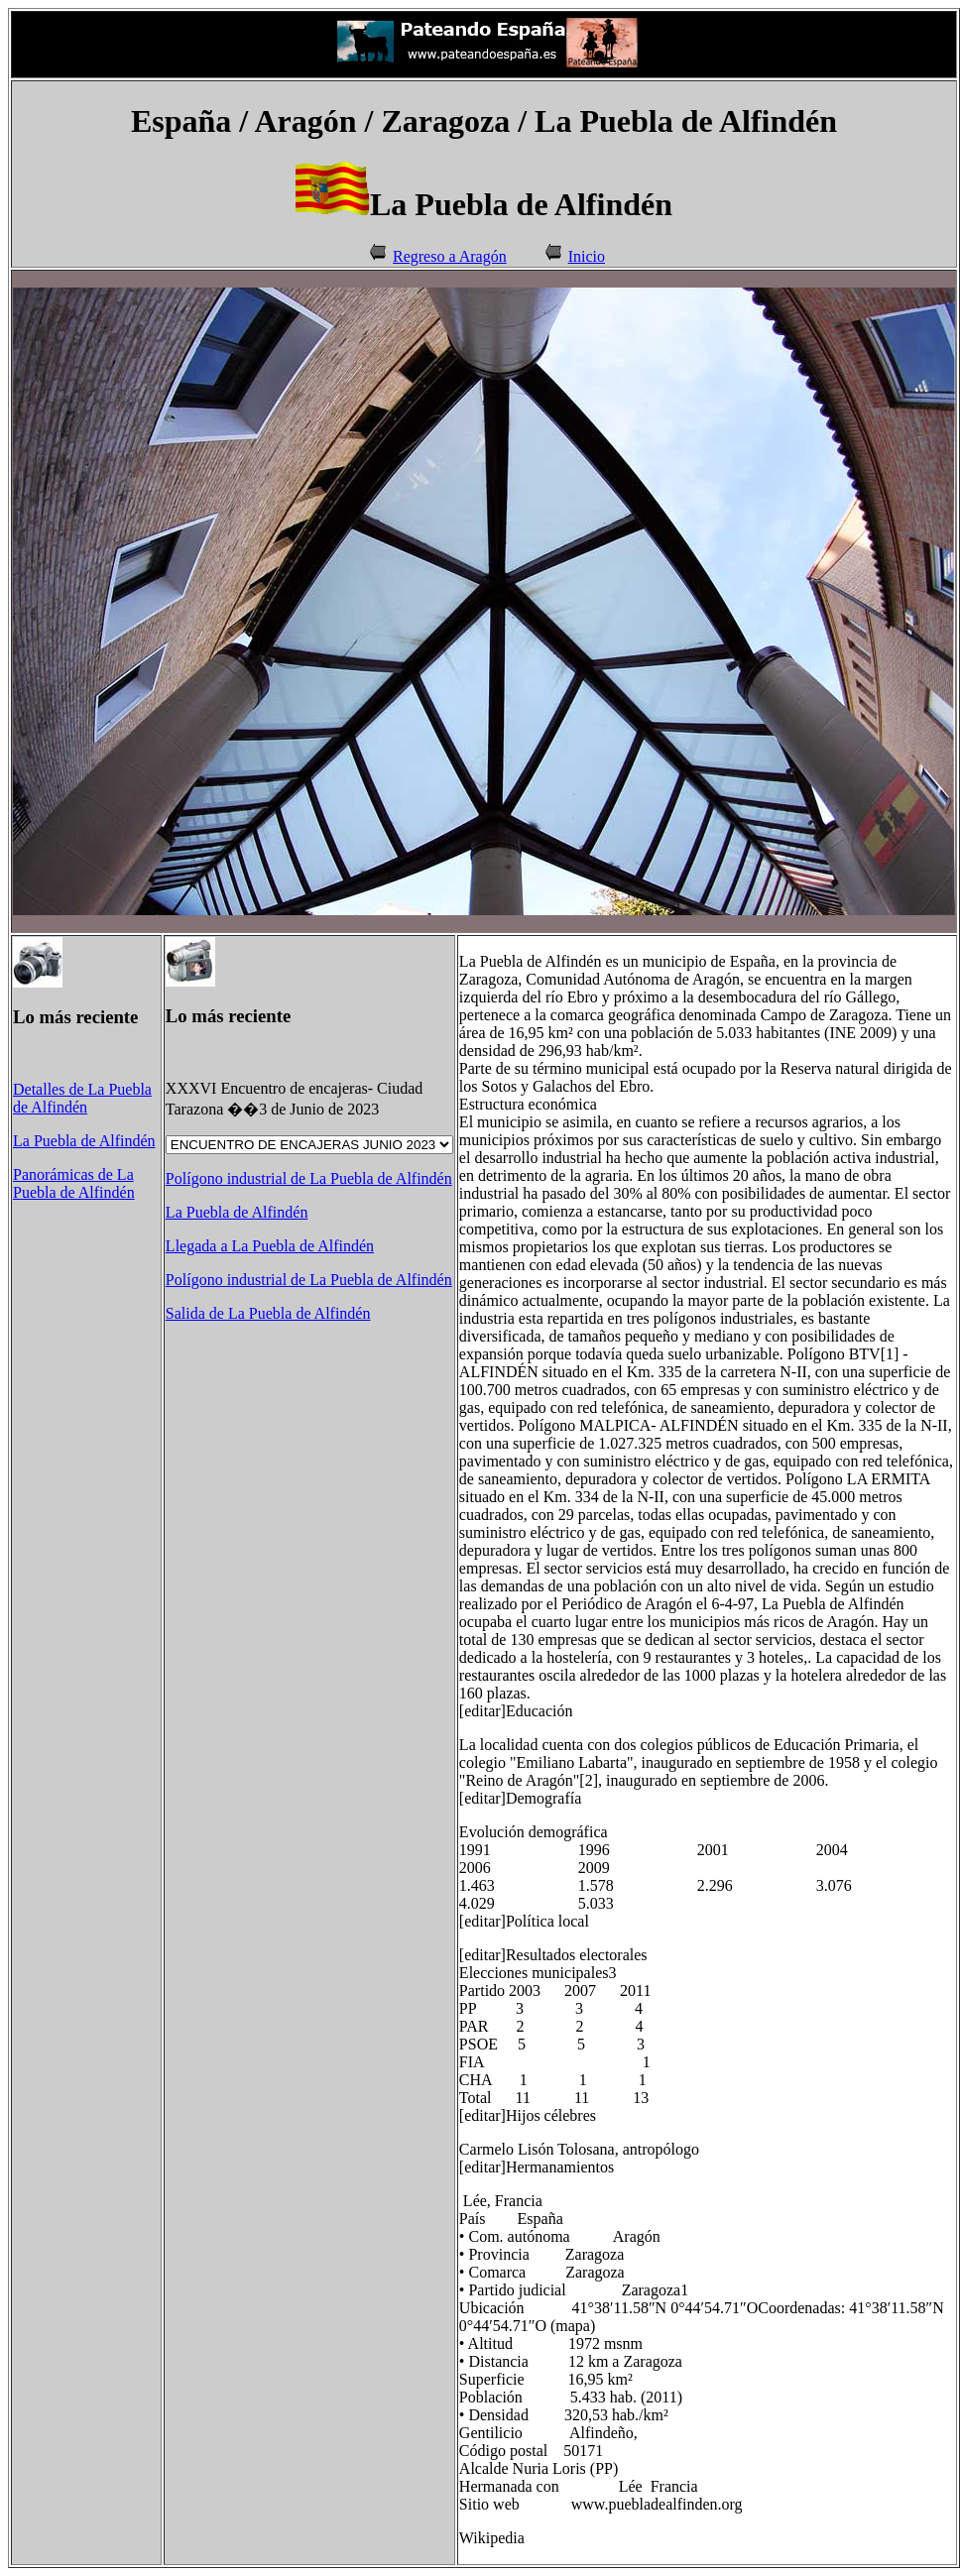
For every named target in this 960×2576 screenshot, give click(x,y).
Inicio (586, 256)
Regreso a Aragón (450, 256)
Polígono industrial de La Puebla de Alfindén (309, 1178)
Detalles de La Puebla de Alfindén (82, 1098)
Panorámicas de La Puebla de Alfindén (74, 1183)
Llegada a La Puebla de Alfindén (270, 1245)
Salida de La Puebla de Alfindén (268, 1313)
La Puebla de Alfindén (84, 1140)
